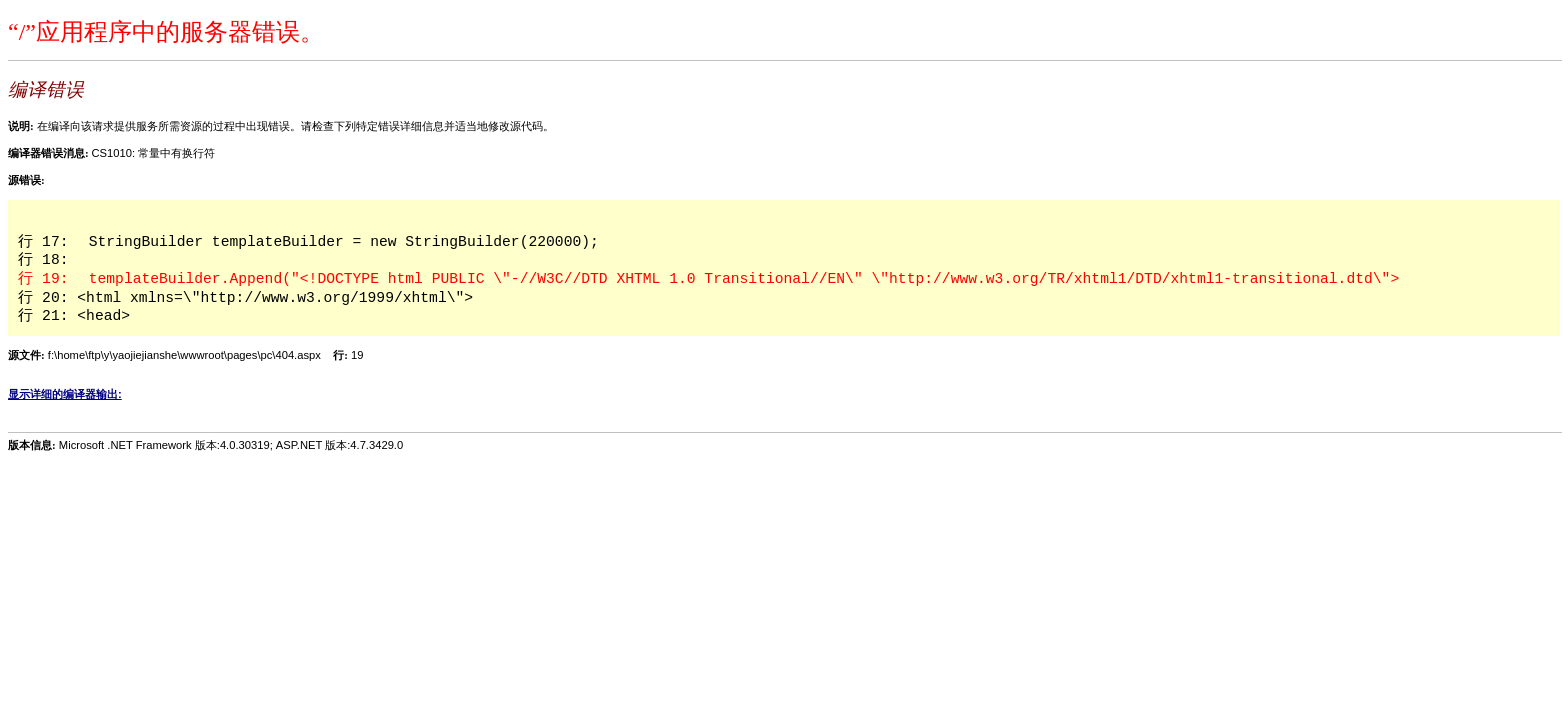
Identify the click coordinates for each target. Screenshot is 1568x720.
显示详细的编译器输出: (65, 394)
